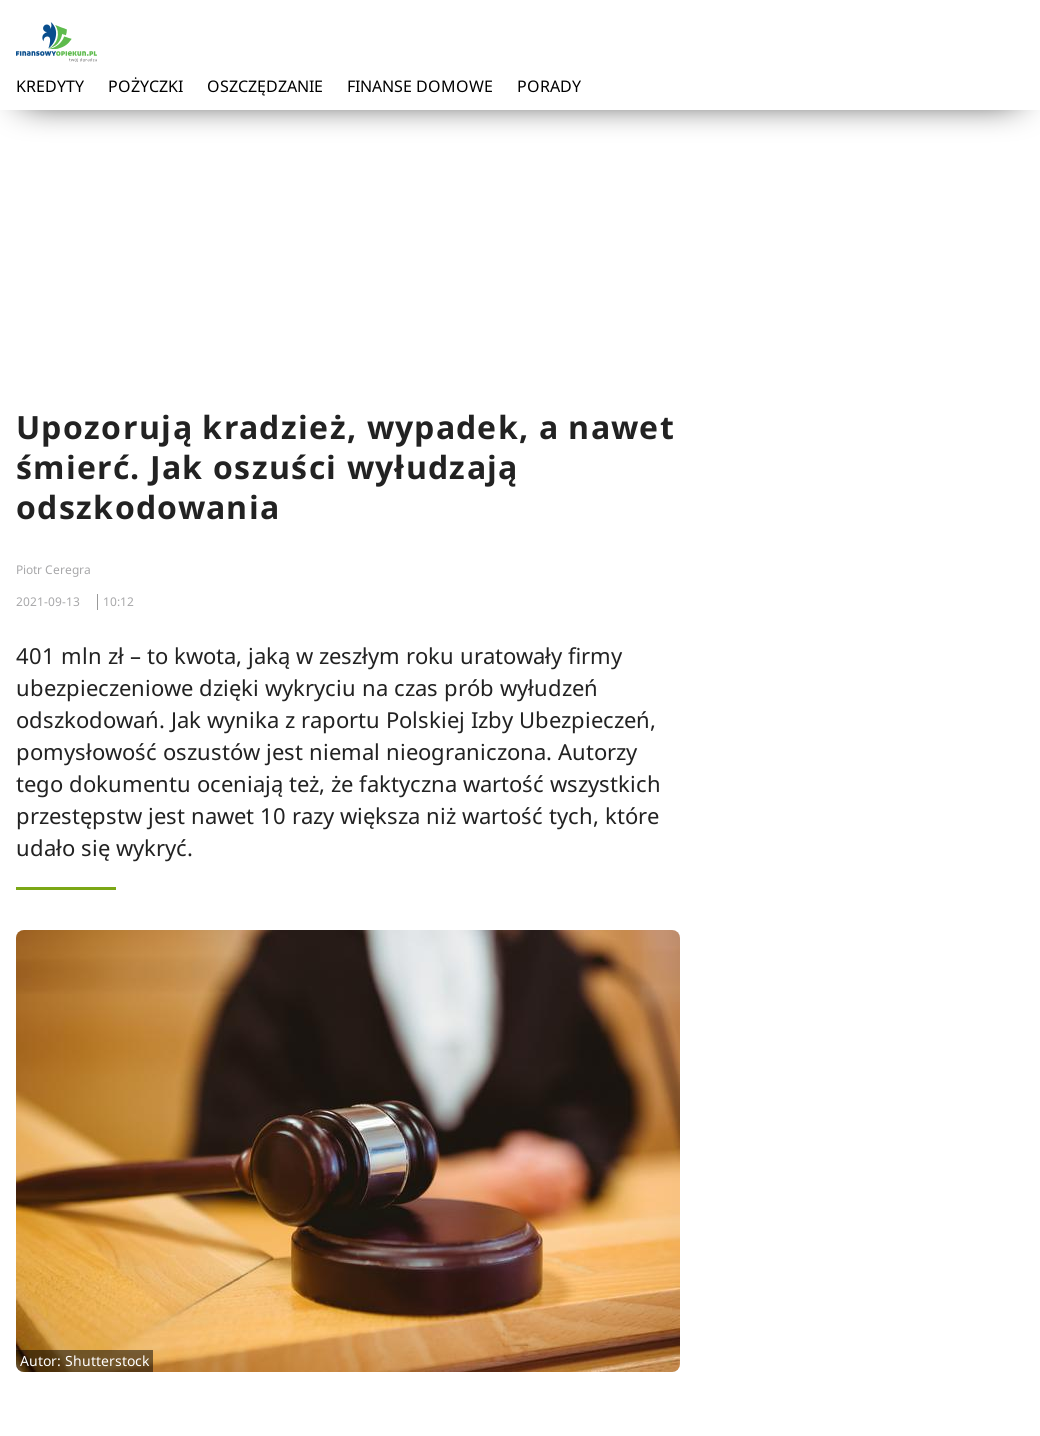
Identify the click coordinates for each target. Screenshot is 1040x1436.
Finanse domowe (420, 86)
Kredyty (50, 86)
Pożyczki (145, 86)
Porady (549, 86)
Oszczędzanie (265, 86)
